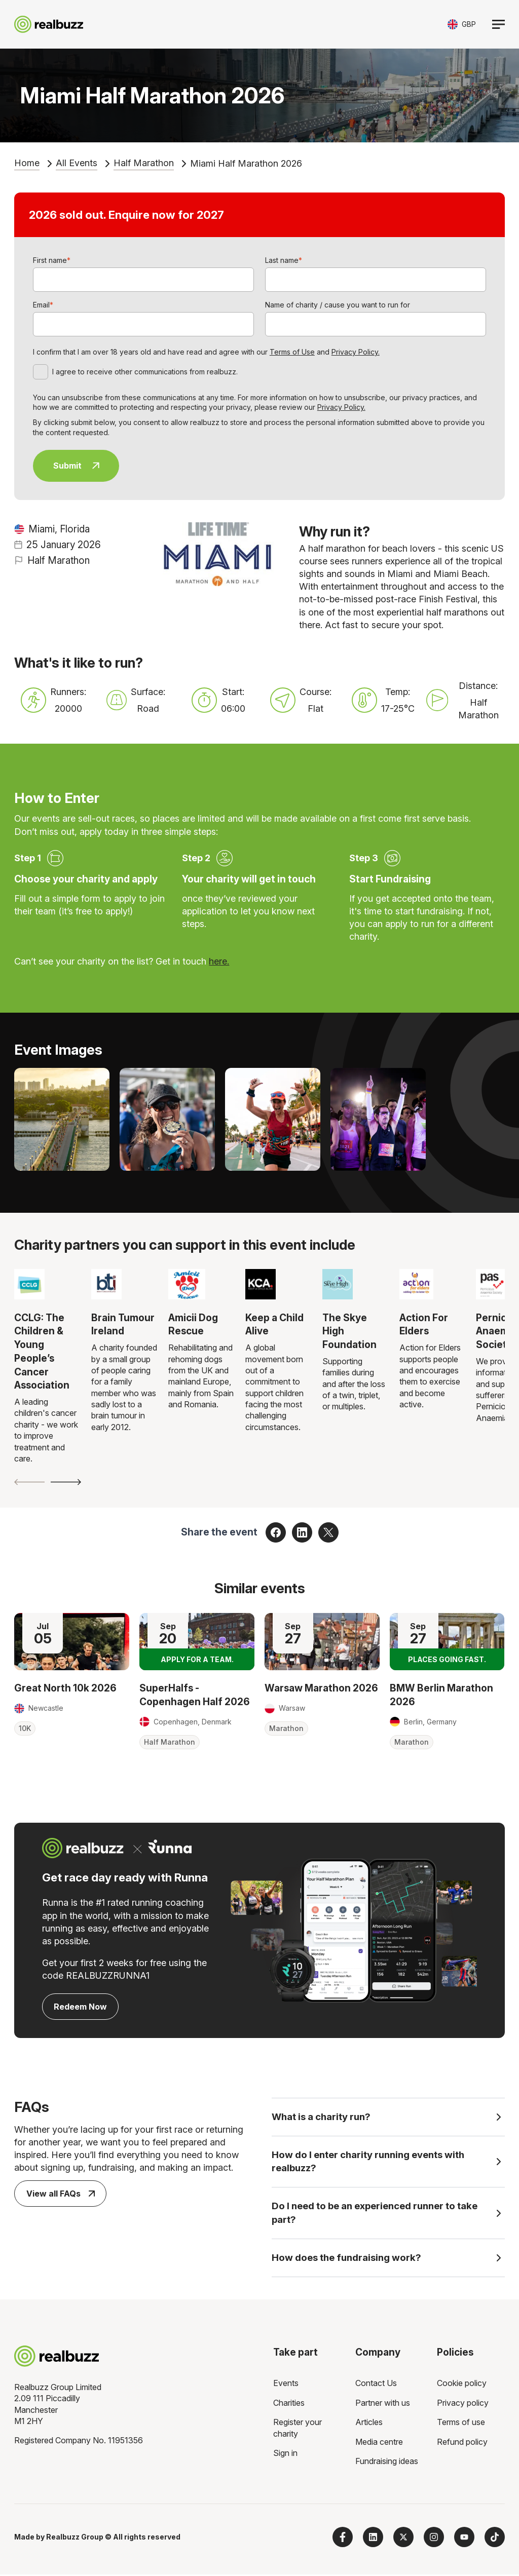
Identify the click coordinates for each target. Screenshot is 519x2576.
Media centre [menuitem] (379, 2443)
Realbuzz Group (74, 2538)
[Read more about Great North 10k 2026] (71, 1641)
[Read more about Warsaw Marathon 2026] (322, 1641)
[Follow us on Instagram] (434, 2538)
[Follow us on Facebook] (342, 2538)
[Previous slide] (29, 1482)
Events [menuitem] (286, 2384)
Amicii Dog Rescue (193, 1324)
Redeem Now (80, 2007)
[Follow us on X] (403, 2538)
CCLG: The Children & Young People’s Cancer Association (41, 1352)
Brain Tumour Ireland (123, 1324)
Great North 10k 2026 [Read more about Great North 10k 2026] (65, 1688)
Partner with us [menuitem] (382, 2404)
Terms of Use (292, 352)
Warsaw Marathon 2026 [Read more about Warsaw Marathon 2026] (321, 1688)
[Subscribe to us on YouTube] (464, 2538)
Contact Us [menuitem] (376, 2384)
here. (219, 961)
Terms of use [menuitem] (461, 2423)
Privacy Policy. (355, 352)
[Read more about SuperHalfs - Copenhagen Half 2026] (196, 1641)
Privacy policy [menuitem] (463, 2404)
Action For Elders (423, 1324)
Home (27, 163)
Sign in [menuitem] (285, 2454)
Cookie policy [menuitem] (462, 2384)
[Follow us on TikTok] (495, 2538)
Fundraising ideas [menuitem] (386, 2462)
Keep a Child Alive (274, 1324)
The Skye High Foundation (349, 1331)
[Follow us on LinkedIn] (373, 2538)
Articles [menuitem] (369, 2423)
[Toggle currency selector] (461, 24)
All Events (76, 163)
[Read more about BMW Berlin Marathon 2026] (447, 1641)
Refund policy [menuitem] (462, 2443)
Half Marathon (144, 163)
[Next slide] (66, 1482)
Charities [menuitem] (289, 2404)
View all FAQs (60, 2193)
